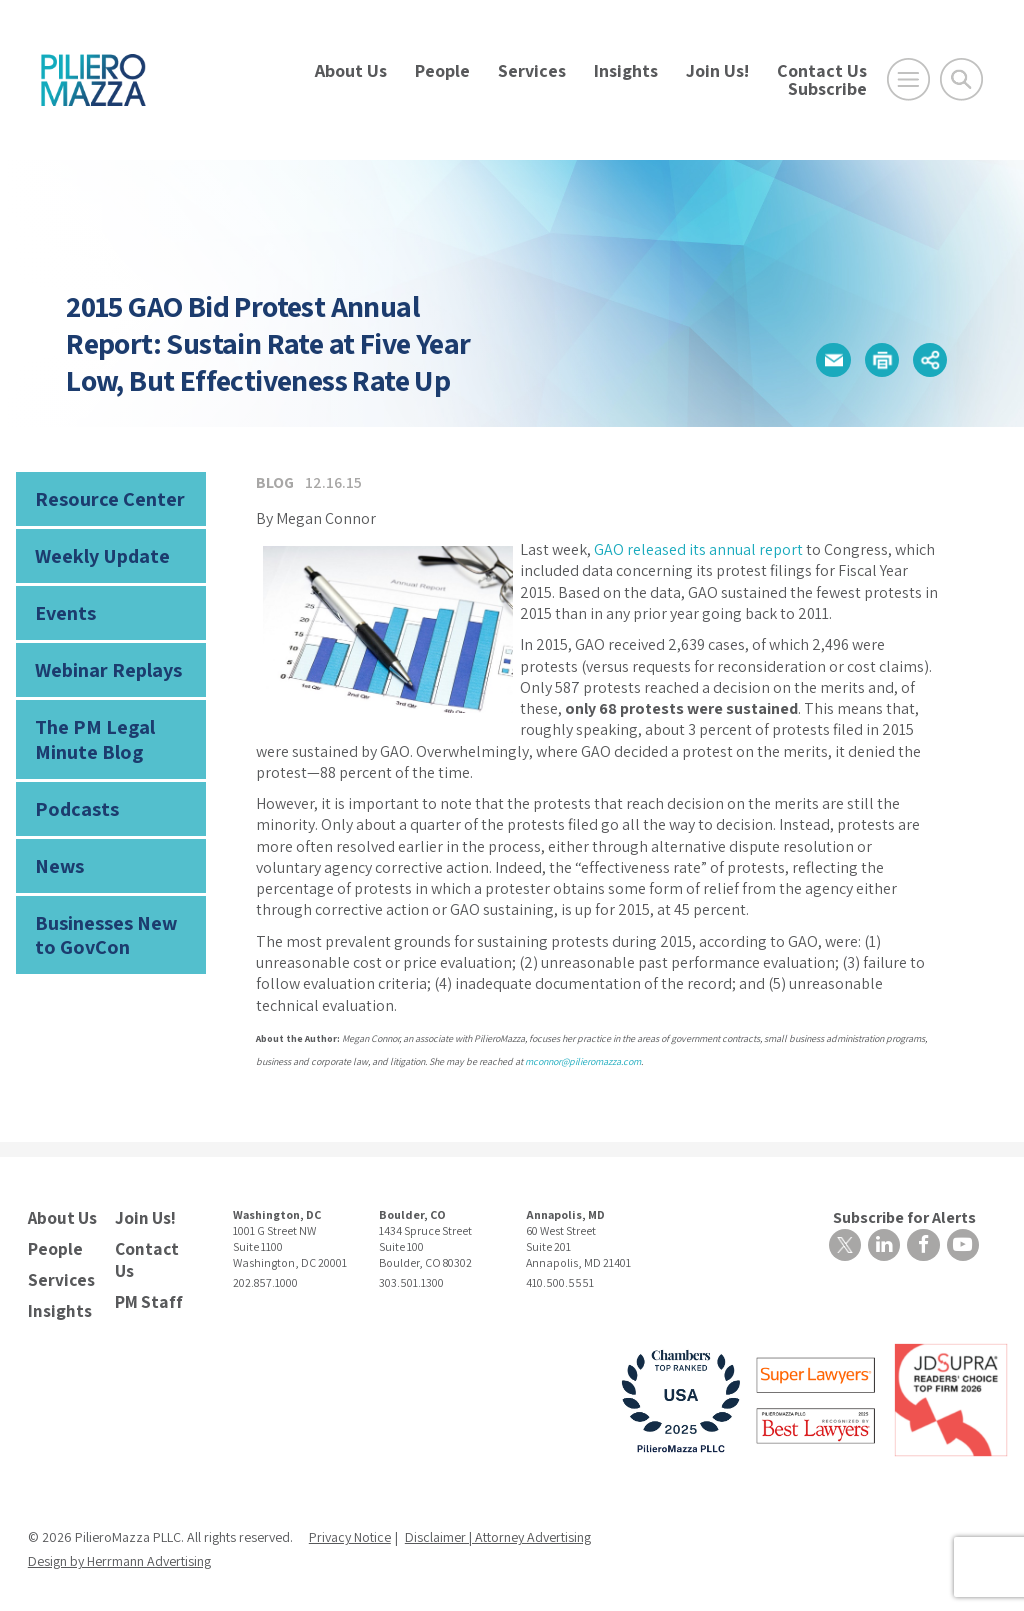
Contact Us (822, 70)
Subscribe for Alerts (908, 1216)
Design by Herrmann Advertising (119, 1554)
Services (532, 70)
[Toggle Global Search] (961, 79)
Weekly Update (97, 551)
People (442, 70)
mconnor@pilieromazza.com (583, 1061)
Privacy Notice (350, 1530)
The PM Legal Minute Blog (88, 726)
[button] (826, 360)
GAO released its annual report (698, 549)
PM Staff (146, 1295)
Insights (626, 70)
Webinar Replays (101, 660)
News (56, 846)
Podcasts (72, 791)
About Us (351, 70)
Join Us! (717, 70)
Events (62, 606)
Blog (275, 482)
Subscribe (827, 88)
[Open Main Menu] (908, 79)
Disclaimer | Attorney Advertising (498, 1530)
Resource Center (102, 497)
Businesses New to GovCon (109, 911)
